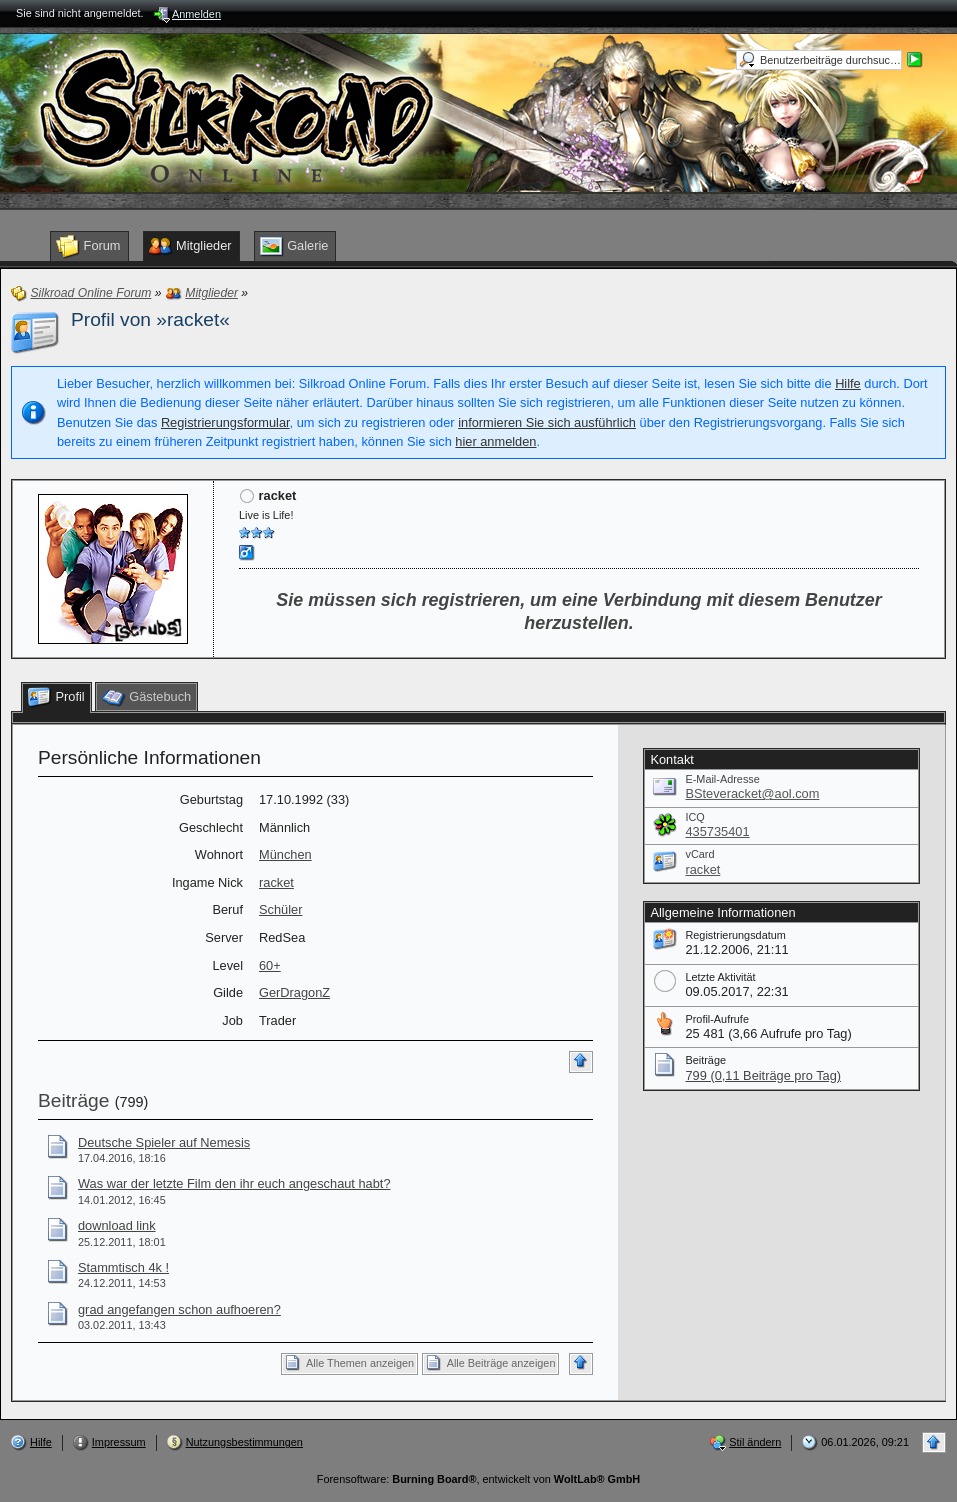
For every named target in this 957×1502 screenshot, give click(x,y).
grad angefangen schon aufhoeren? (179, 1309)
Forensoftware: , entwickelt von (478, 1479)
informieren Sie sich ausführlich (547, 422)
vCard (699, 854)
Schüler (280, 909)
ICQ (694, 817)
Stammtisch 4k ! (123, 1267)
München (285, 854)
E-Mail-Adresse (722, 779)
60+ (270, 965)
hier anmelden (495, 441)
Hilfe (848, 383)
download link (117, 1225)
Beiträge (73, 1100)
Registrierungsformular (225, 422)
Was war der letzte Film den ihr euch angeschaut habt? (234, 1183)
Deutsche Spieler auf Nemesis (164, 1142)
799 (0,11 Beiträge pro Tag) (763, 1075)
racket (276, 882)
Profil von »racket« (150, 319)
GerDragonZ (294, 992)
